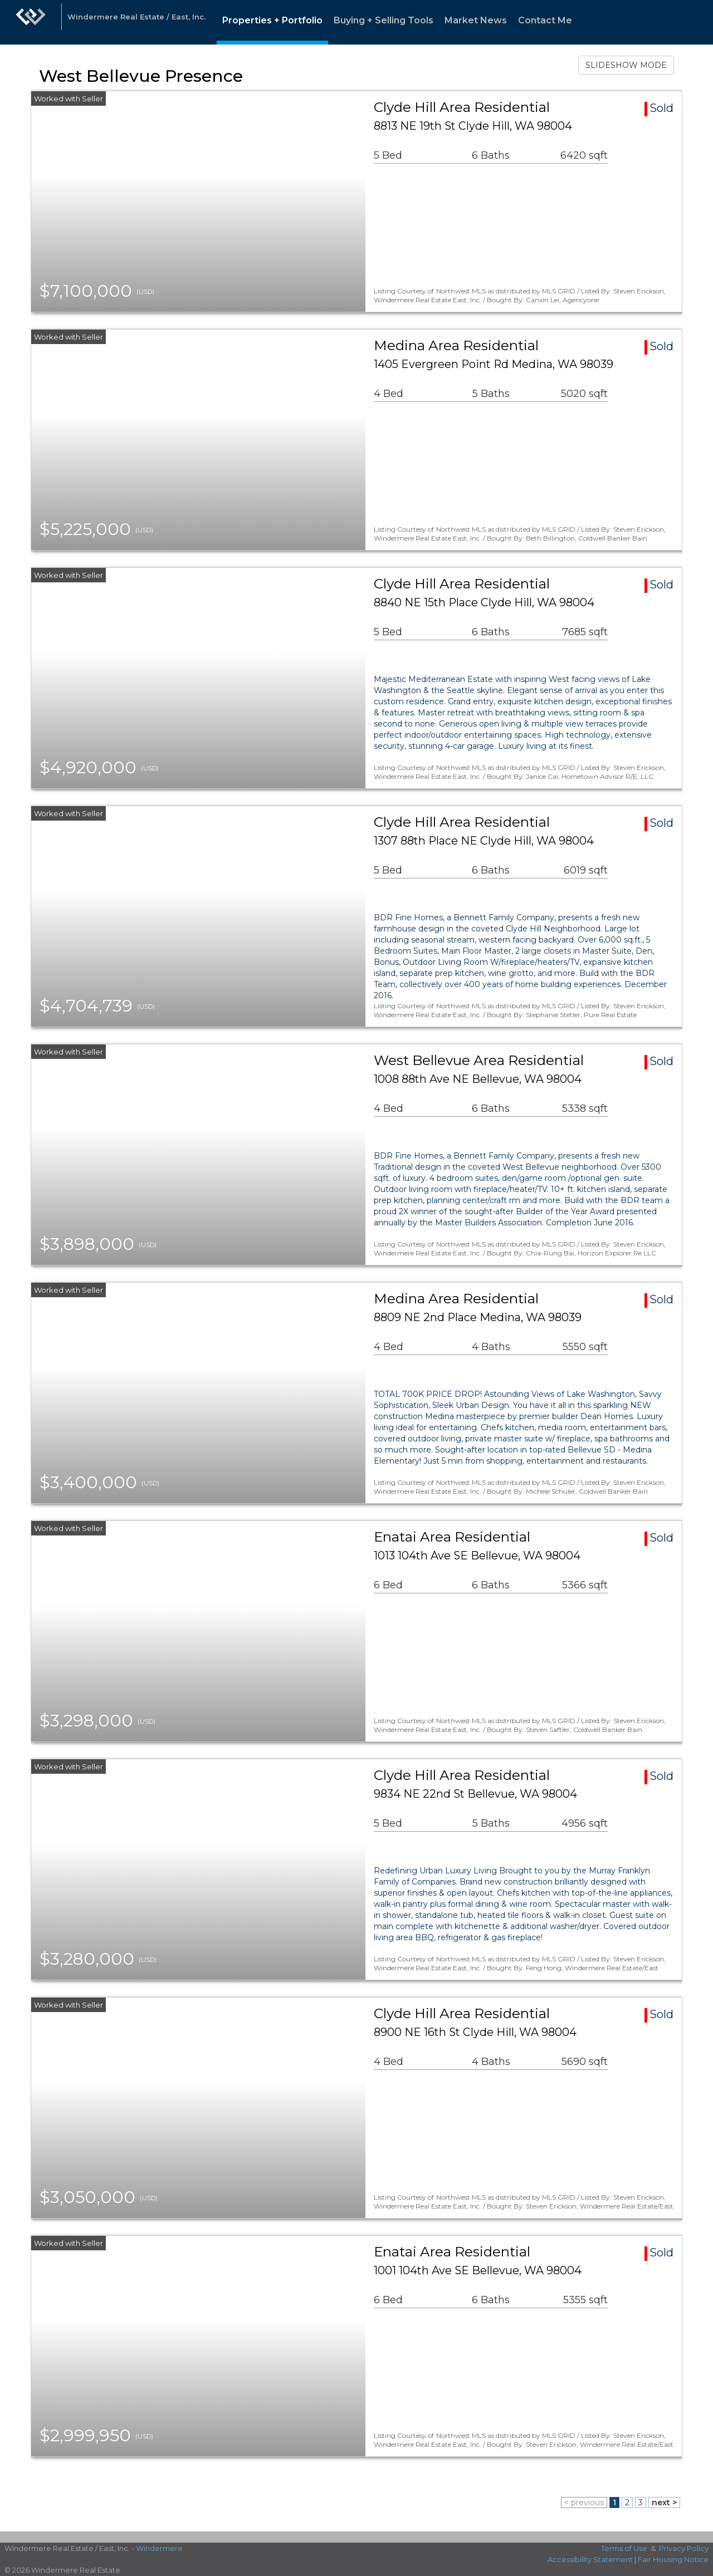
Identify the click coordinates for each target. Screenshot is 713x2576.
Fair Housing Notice (673, 2559)
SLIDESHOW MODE (626, 65)
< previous (584, 2503)
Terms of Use (624, 2548)
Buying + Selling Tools (383, 20)
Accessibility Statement (590, 2559)
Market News (476, 20)
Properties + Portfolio (272, 20)
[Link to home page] (30, 22)
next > (664, 2503)
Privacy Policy (684, 2548)
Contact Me (545, 20)
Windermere (159, 2548)
